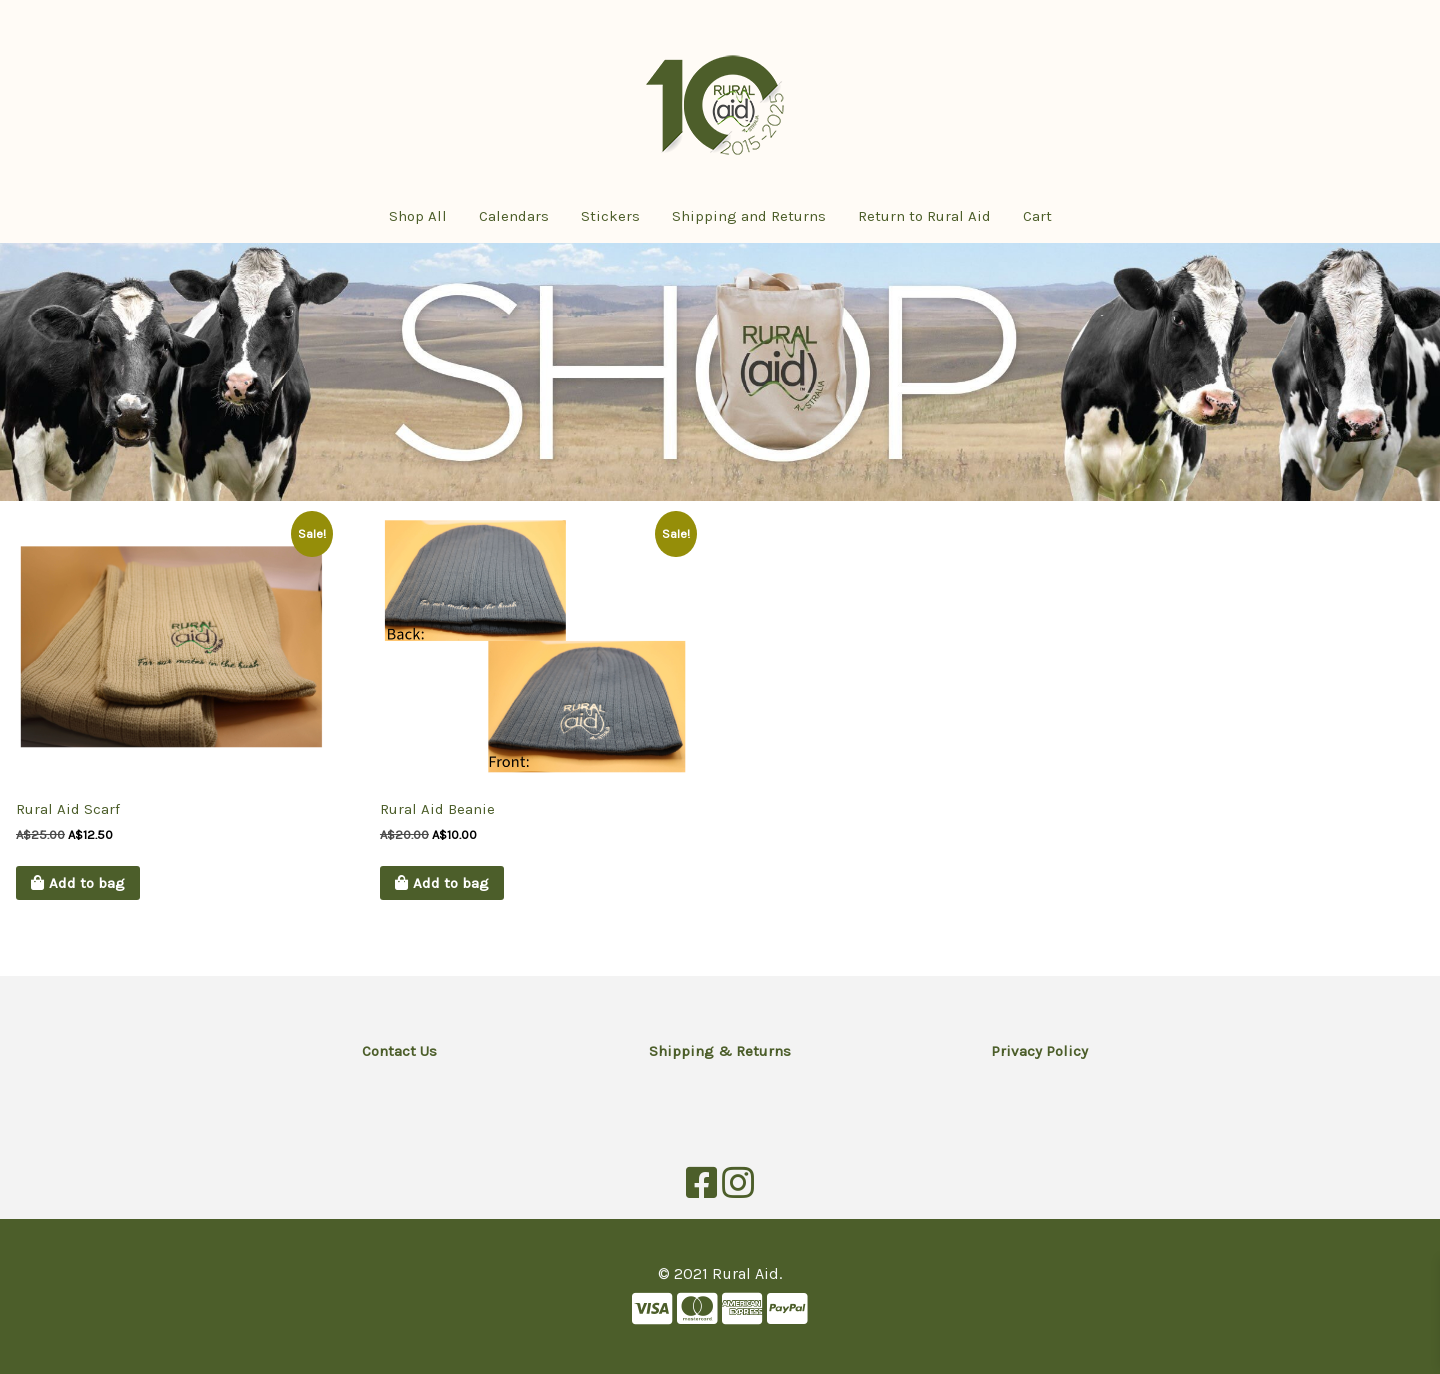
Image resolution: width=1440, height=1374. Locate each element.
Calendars (514, 216)
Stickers (610, 216)
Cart (1037, 216)
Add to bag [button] (87, 883)
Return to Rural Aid (924, 216)
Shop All (418, 216)
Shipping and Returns (749, 216)
